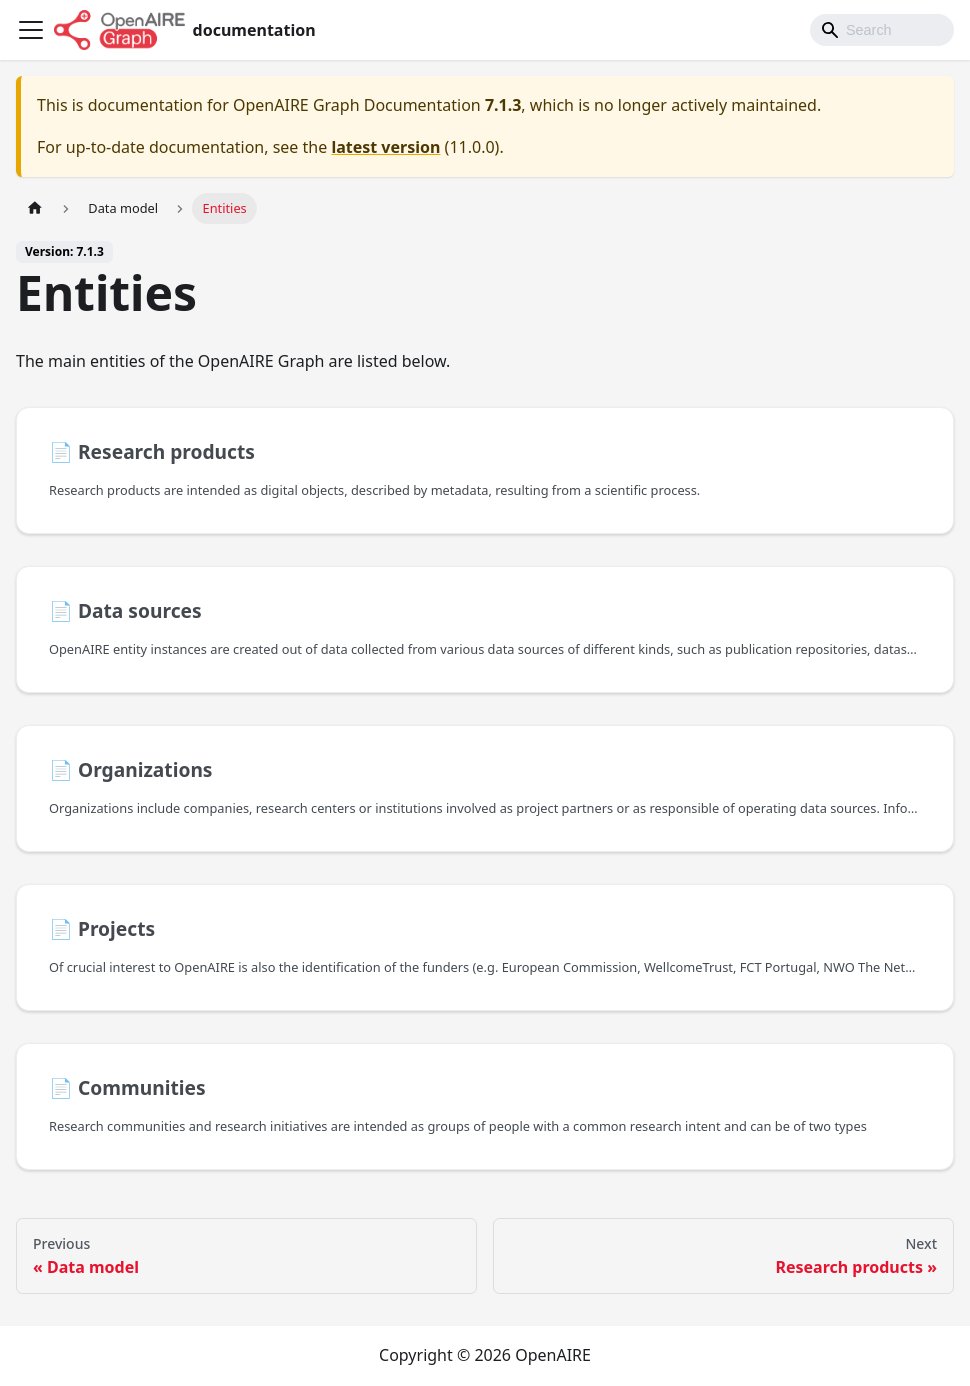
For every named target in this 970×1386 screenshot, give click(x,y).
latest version (385, 147)
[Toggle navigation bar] (31, 30)
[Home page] (35, 208)
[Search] (882, 30)
